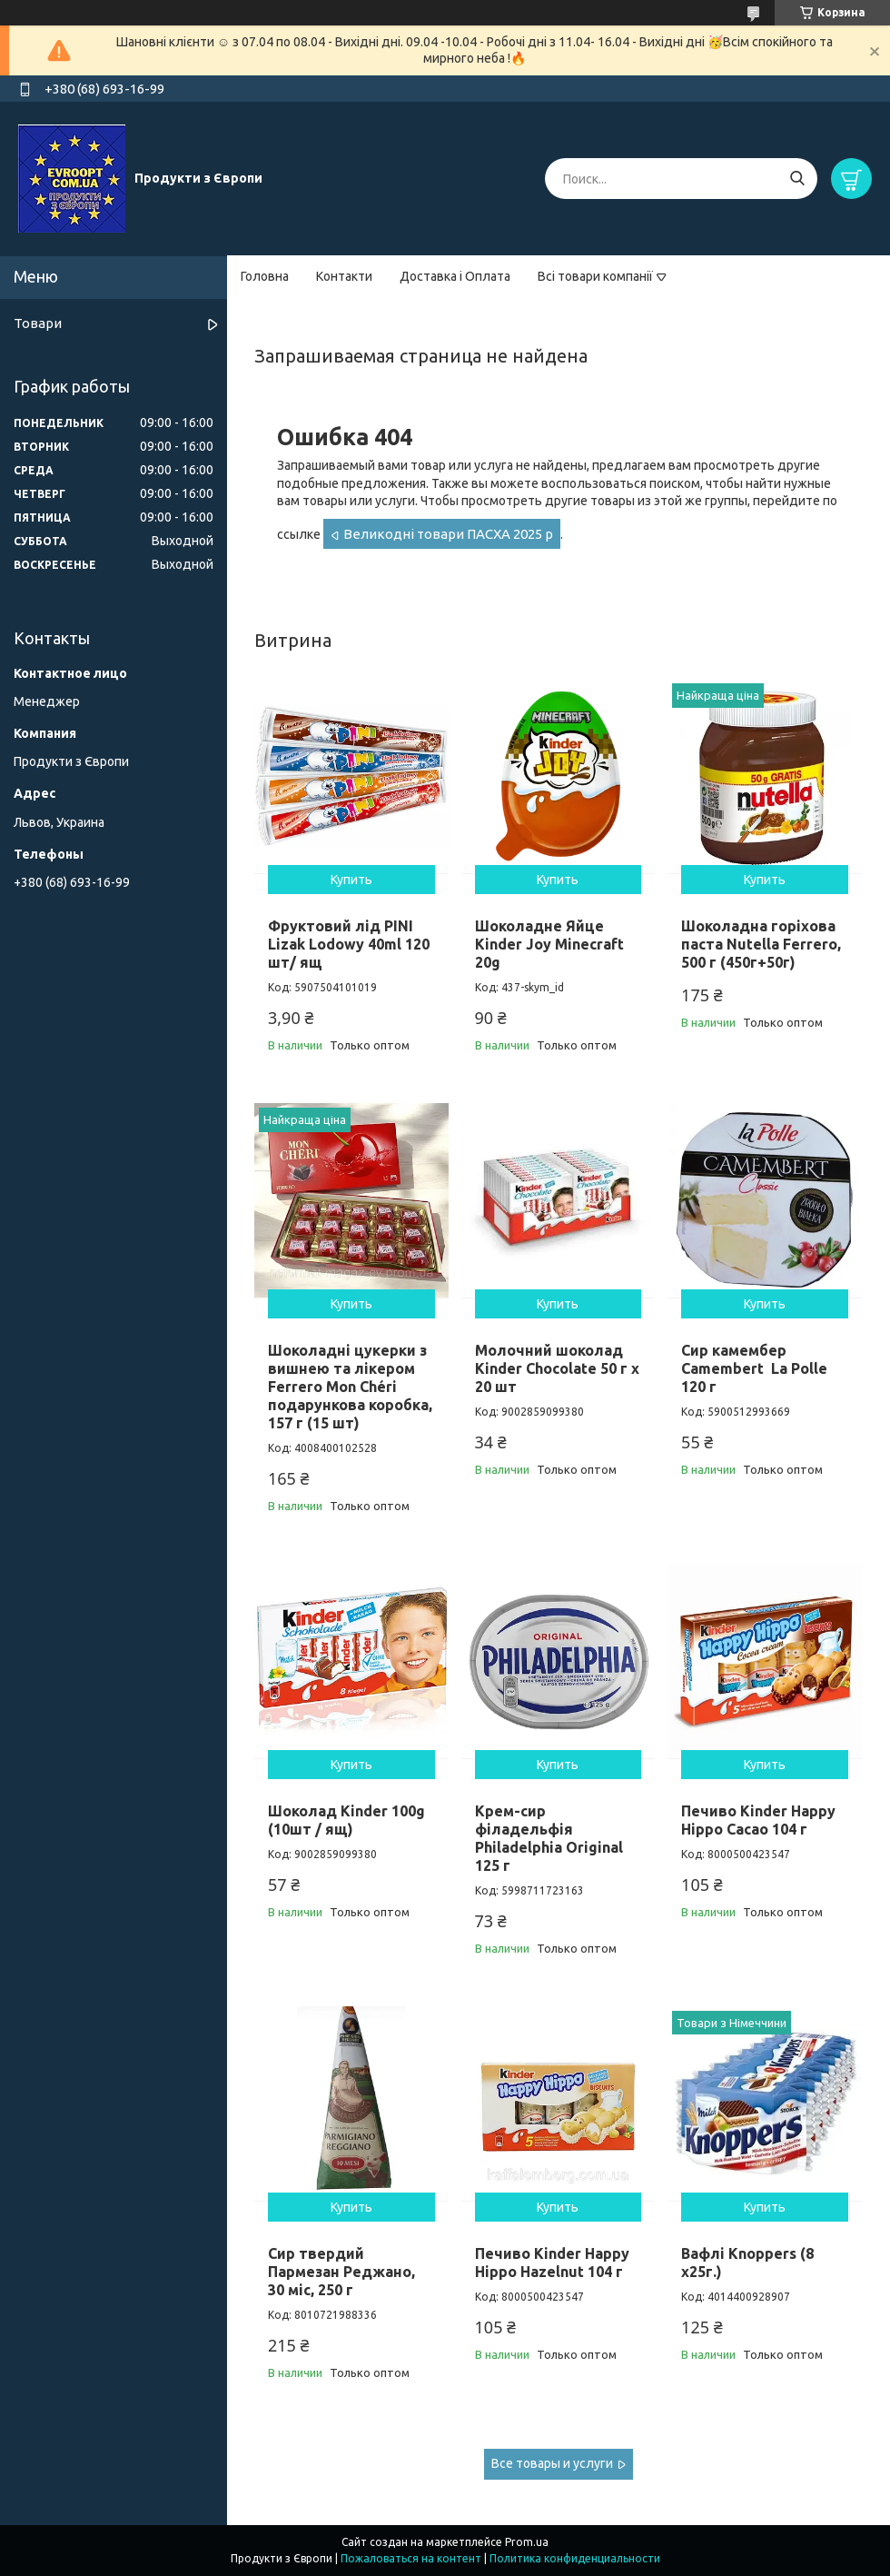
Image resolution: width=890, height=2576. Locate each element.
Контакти (344, 276)
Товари (38, 323)
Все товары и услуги (552, 2463)
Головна (265, 276)
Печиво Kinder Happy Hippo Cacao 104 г (758, 1820)
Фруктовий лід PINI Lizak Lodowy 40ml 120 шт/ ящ (349, 944)
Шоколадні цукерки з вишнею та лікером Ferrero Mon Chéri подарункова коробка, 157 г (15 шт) (350, 1386)
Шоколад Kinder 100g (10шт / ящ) (346, 1820)
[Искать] (796, 178)
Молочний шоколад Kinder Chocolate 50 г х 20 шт (557, 1368)
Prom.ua (527, 2542)
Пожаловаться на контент (411, 2558)
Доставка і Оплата (455, 276)
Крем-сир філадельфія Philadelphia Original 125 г (549, 1838)
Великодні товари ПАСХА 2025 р (448, 534)
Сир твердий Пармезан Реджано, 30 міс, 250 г (341, 2271)
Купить (351, 879)
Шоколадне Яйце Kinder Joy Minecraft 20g (549, 944)
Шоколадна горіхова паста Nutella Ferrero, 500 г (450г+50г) (761, 944)
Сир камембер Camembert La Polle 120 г (754, 1368)
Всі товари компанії (595, 276)
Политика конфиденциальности (575, 2558)
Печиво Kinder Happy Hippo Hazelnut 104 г (552, 2262)
